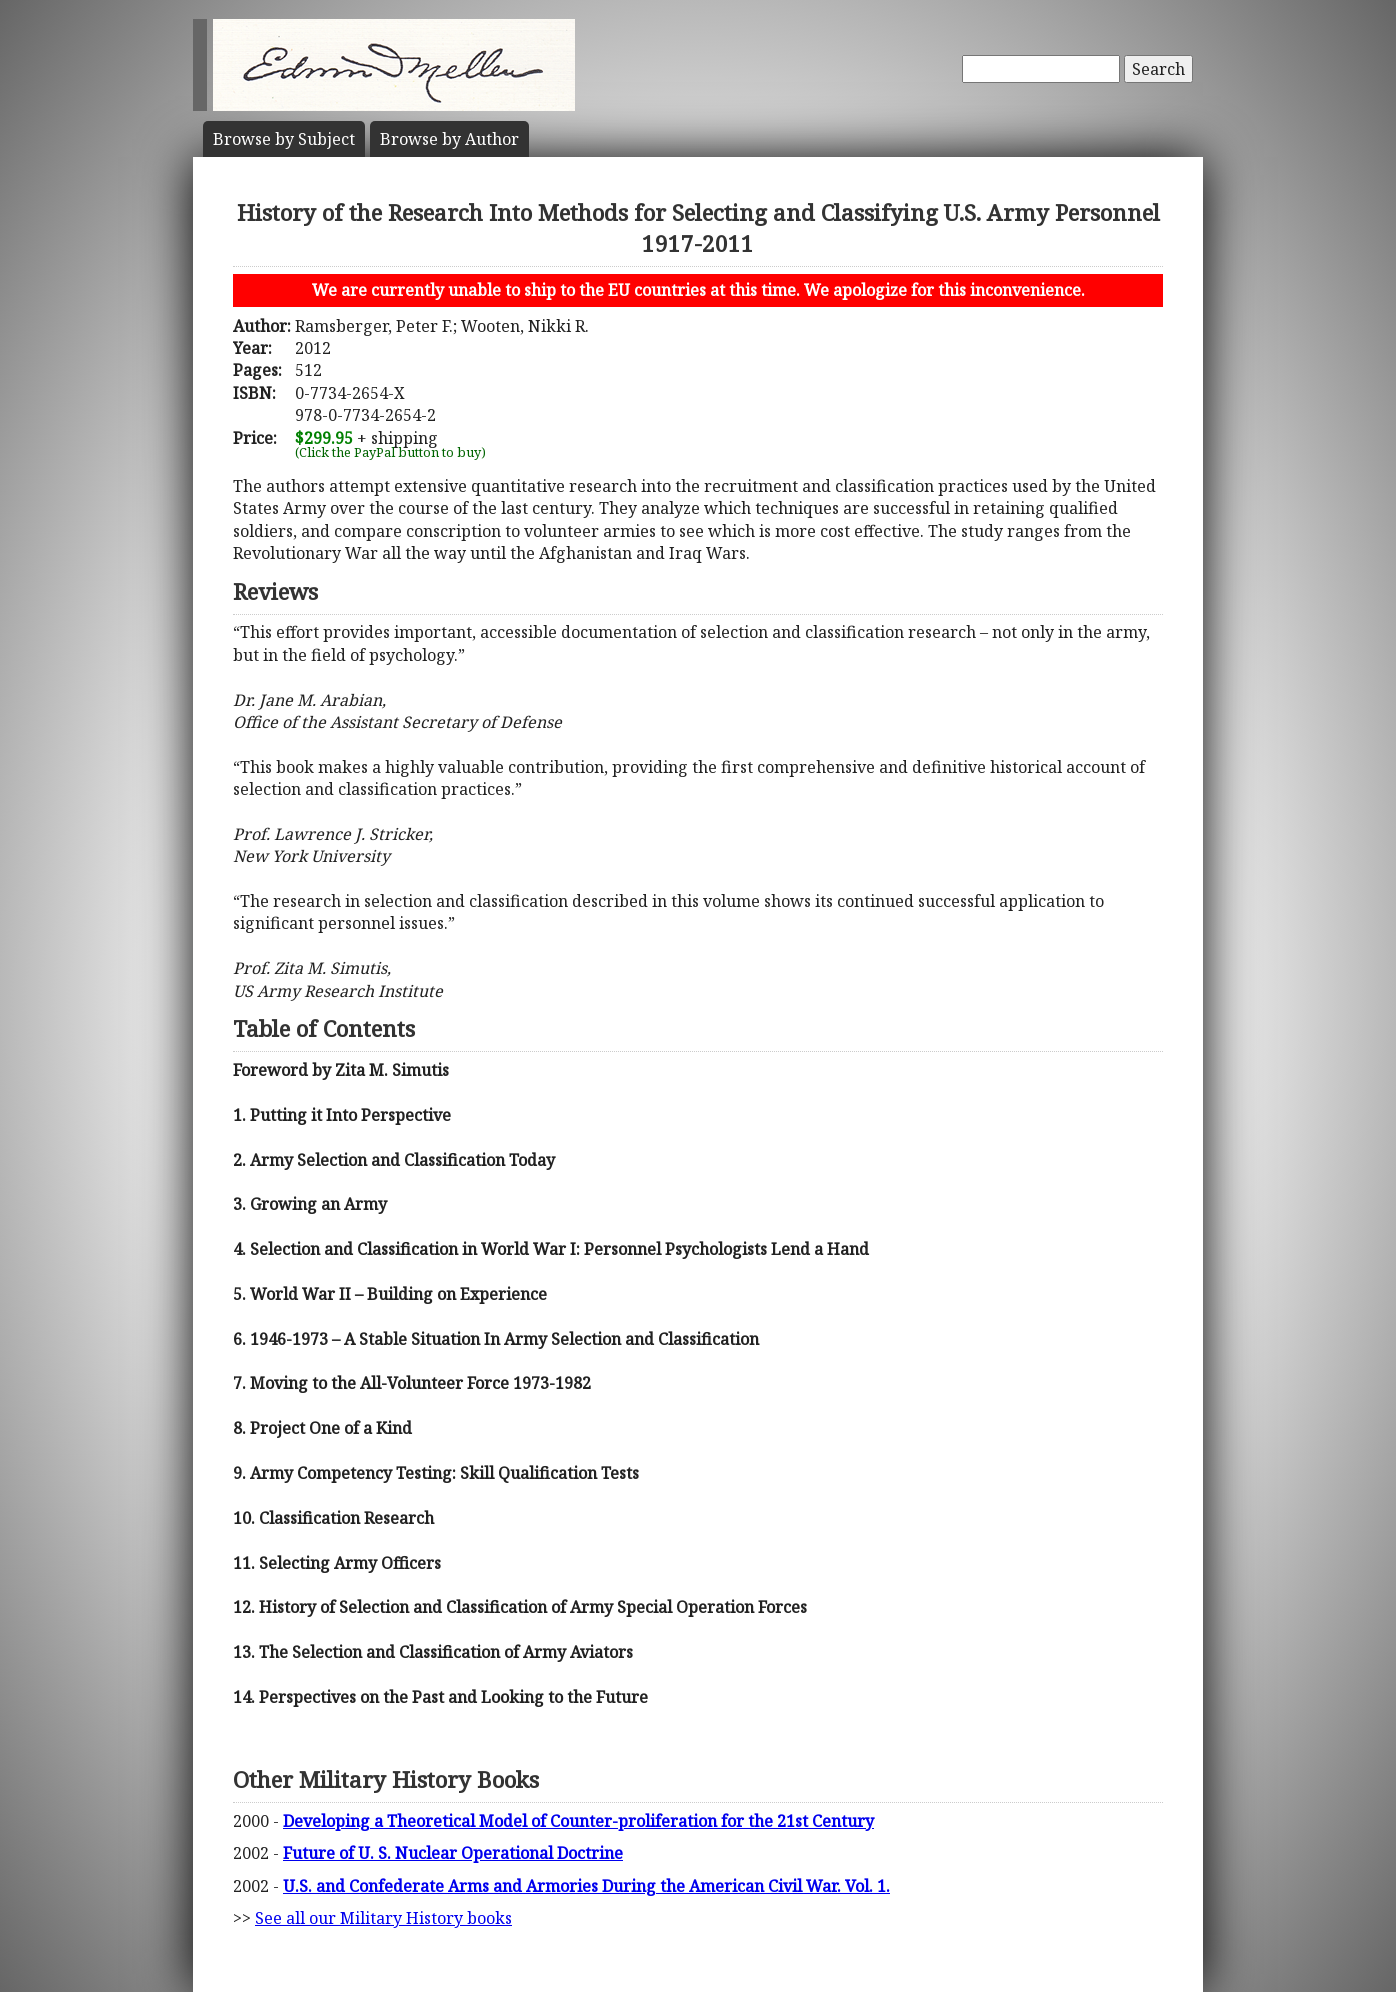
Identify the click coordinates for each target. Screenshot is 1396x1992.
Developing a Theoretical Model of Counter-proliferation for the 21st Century (578, 1821)
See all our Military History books (383, 1918)
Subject (284, 139)
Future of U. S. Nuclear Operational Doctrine (453, 1853)
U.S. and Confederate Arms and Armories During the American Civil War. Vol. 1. (586, 1886)
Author (449, 139)
